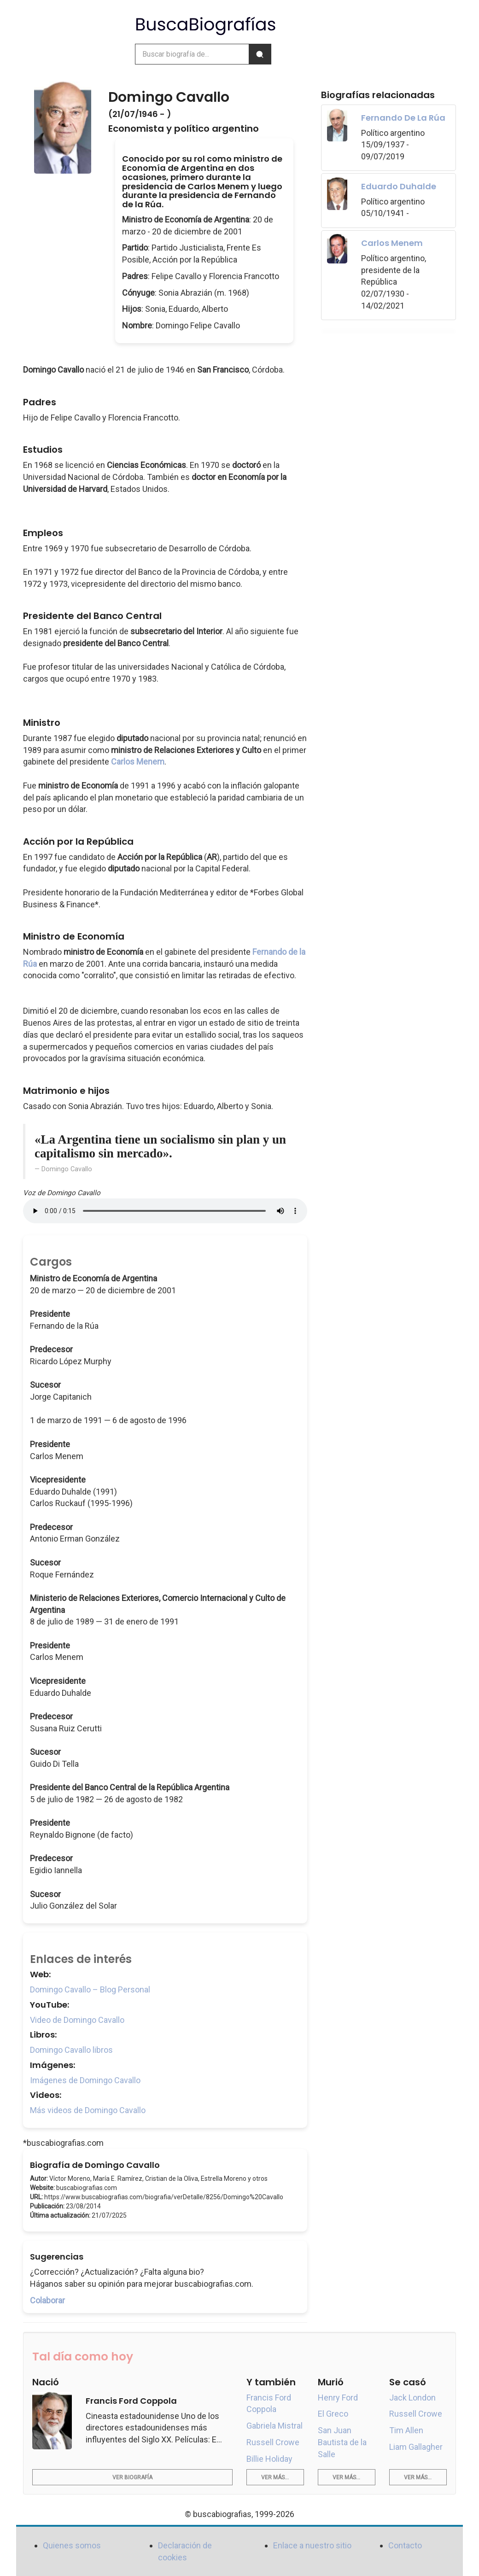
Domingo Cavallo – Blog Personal (90, 1989)
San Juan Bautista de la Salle (342, 2442)
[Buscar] (259, 54)
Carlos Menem (137, 761)
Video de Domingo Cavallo (77, 2020)
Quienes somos (72, 2545)
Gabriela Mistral (274, 2425)
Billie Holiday (269, 2459)
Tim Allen (406, 2430)
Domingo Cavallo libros (71, 2050)
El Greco (333, 2413)
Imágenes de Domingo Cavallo (85, 2080)
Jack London (412, 2397)
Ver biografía (132, 2477)
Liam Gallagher (416, 2447)
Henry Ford (338, 2397)
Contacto (405, 2545)
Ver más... (275, 2477)
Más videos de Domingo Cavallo (88, 2110)
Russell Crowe (272, 2442)
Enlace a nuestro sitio (312, 2545)
